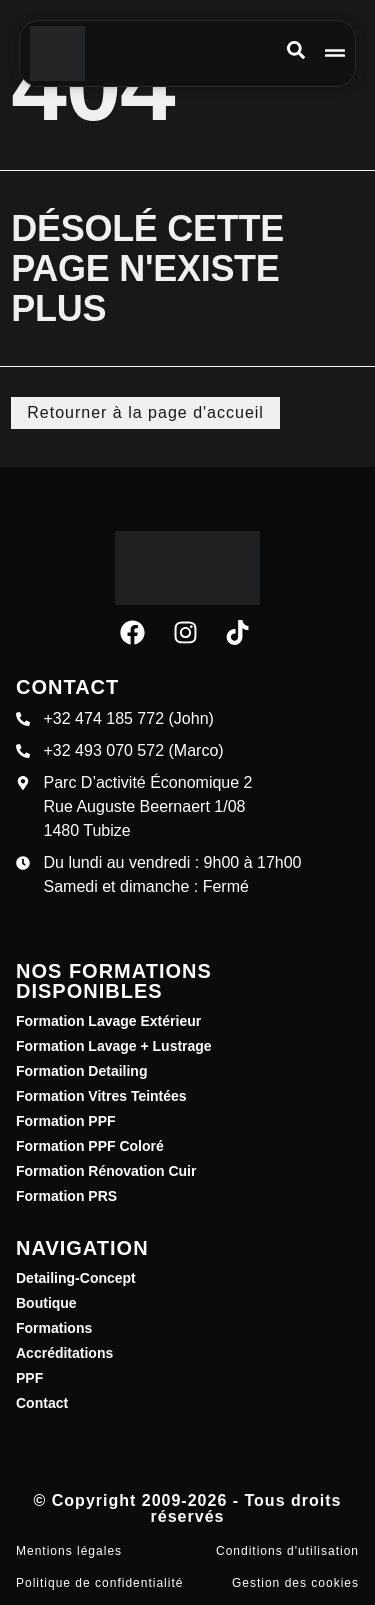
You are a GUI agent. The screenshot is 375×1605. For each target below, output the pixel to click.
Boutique (46, 1303)
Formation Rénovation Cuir (106, 1171)
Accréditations (64, 1353)
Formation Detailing (81, 1071)
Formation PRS (66, 1196)
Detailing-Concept (76, 1278)
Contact (42, 1403)
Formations (54, 1328)
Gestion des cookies (295, 1583)
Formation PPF (66, 1121)
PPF (29, 1378)
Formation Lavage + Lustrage (114, 1046)
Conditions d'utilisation (287, 1551)
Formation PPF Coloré (90, 1146)
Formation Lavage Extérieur (108, 1021)
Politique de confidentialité (99, 1583)
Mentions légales (69, 1551)
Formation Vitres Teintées (101, 1096)
